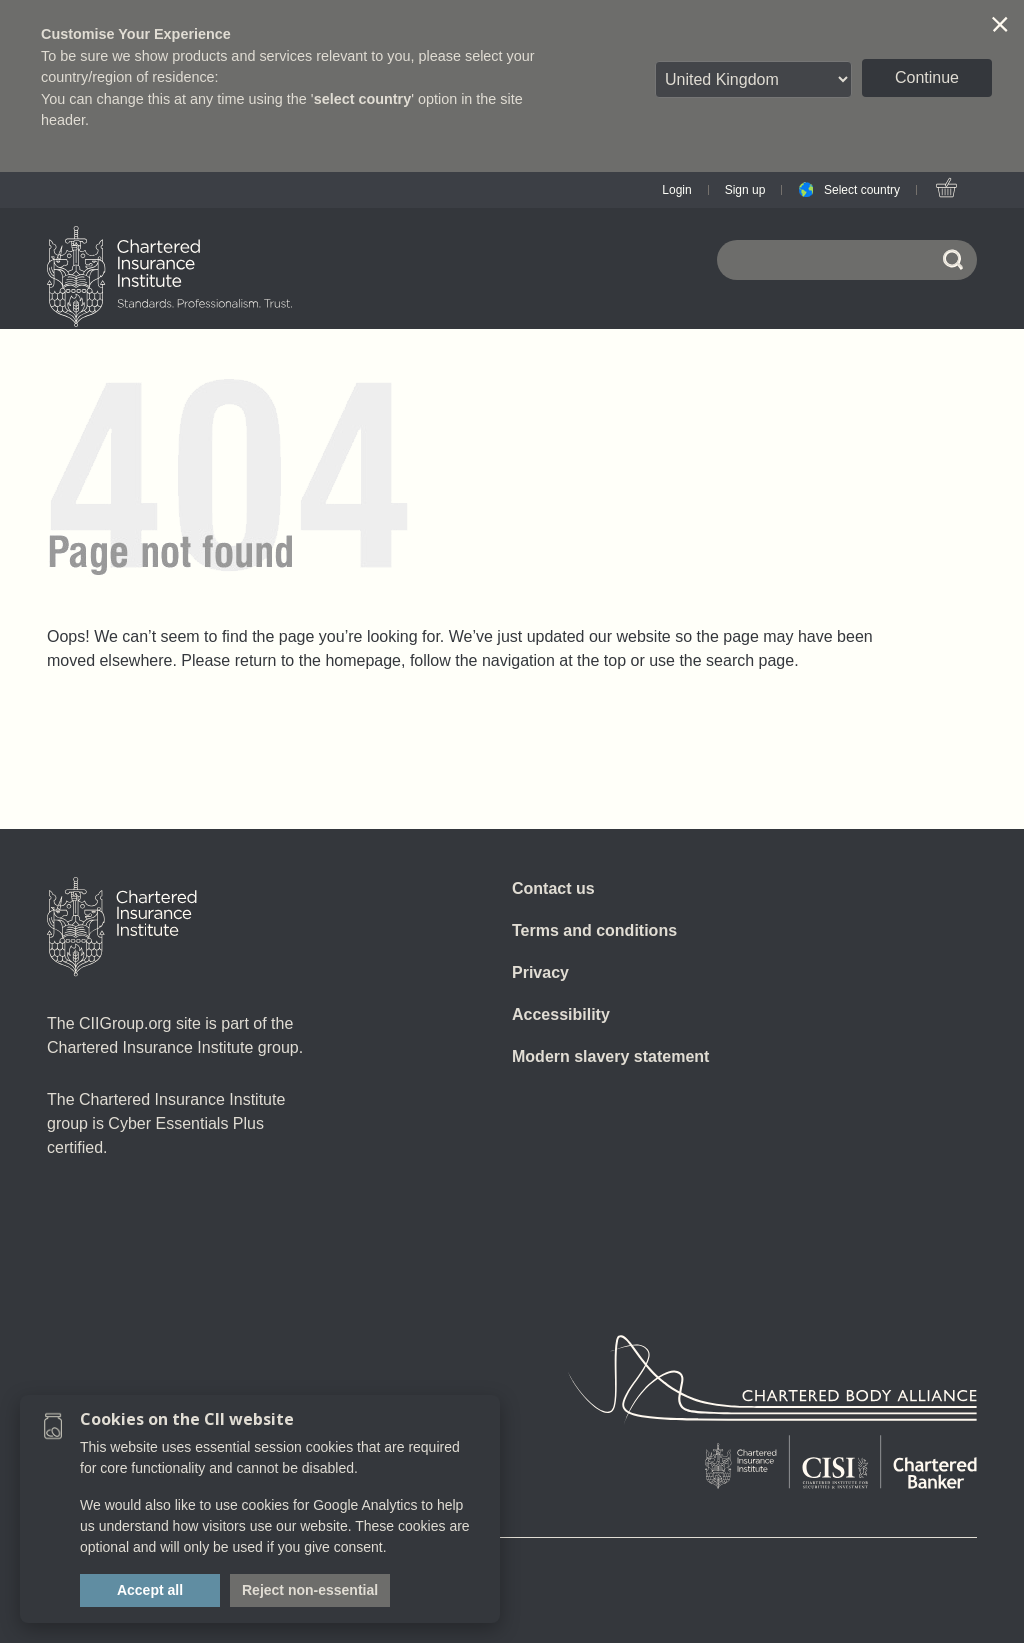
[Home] (122, 927)
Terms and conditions (594, 930)
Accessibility (561, 1014)
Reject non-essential (310, 1590)
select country (363, 99)
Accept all (150, 1590)
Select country (862, 190)
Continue (927, 77)
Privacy (540, 972)
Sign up (745, 190)
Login (676, 190)
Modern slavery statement (610, 1056)
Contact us (553, 888)
